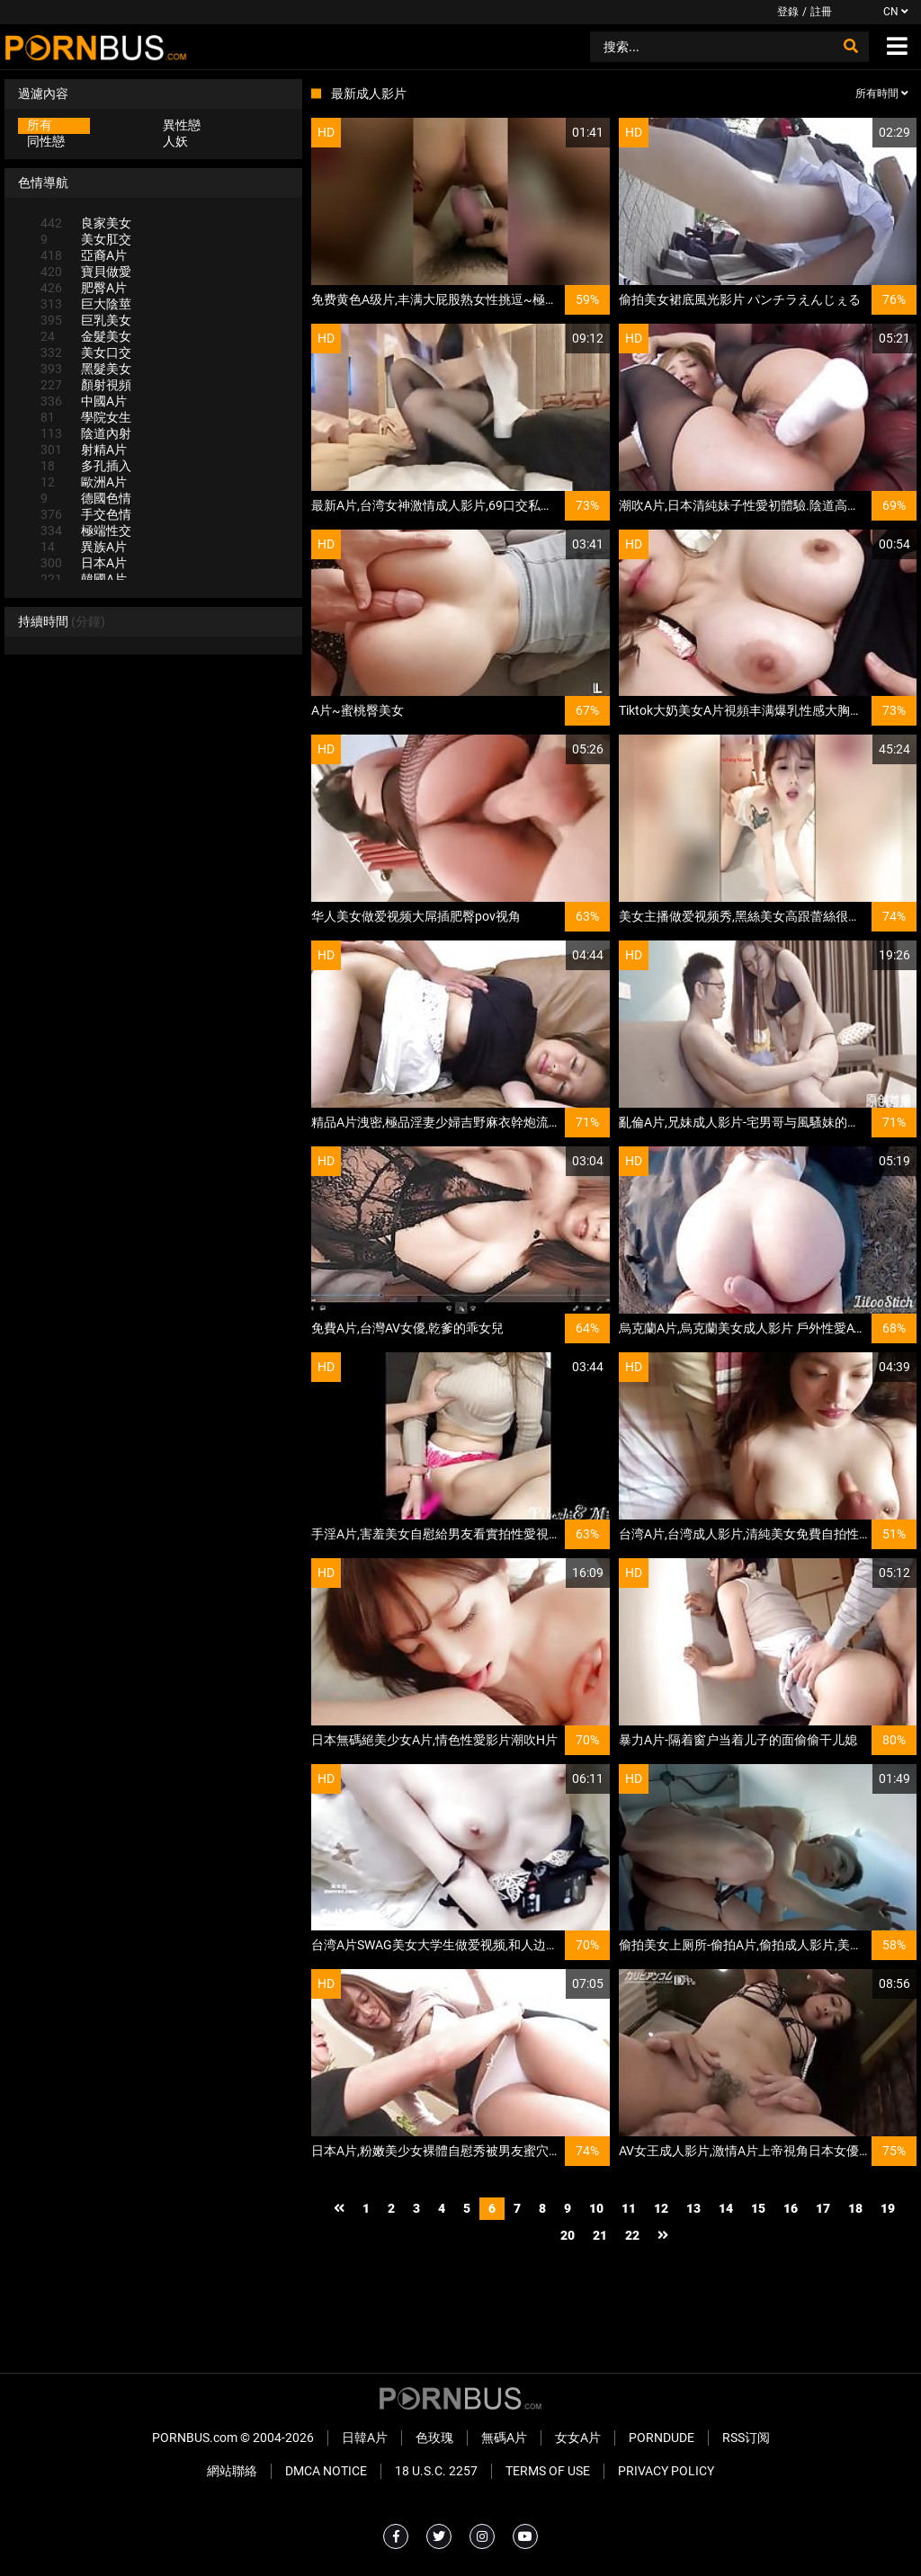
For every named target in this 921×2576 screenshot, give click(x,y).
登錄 (788, 11)
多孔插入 (85, 466)
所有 (39, 125)
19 (888, 2208)
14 (726, 2208)
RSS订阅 (746, 2437)
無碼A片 (504, 2437)
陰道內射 (85, 433)
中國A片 (83, 401)
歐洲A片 (83, 482)
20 (567, 2235)
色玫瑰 (434, 2437)
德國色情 (85, 498)
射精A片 (83, 449)
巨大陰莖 (85, 304)
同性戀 (46, 141)
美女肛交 (85, 239)
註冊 (821, 11)
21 (600, 2235)
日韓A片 (365, 2437)
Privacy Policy (666, 2471)
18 (855, 2208)
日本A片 (83, 563)
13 (693, 2208)
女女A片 (578, 2437)
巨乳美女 (85, 320)
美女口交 (85, 352)
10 (596, 2208)
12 (661, 2208)
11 (628, 2208)
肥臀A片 (83, 288)
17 (823, 2208)
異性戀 (182, 125)
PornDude (661, 2437)
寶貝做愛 (85, 271)
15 (758, 2208)
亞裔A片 (83, 255)
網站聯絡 (232, 2471)
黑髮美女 (85, 368)
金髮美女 (85, 336)
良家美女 (85, 223)
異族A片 (83, 546)
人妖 (175, 141)
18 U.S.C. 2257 (436, 2471)
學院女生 (85, 417)
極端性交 (85, 530)
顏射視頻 (85, 385)
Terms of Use (547, 2471)
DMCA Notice (326, 2471)
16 (790, 2208)
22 (632, 2235)
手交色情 (85, 514)
